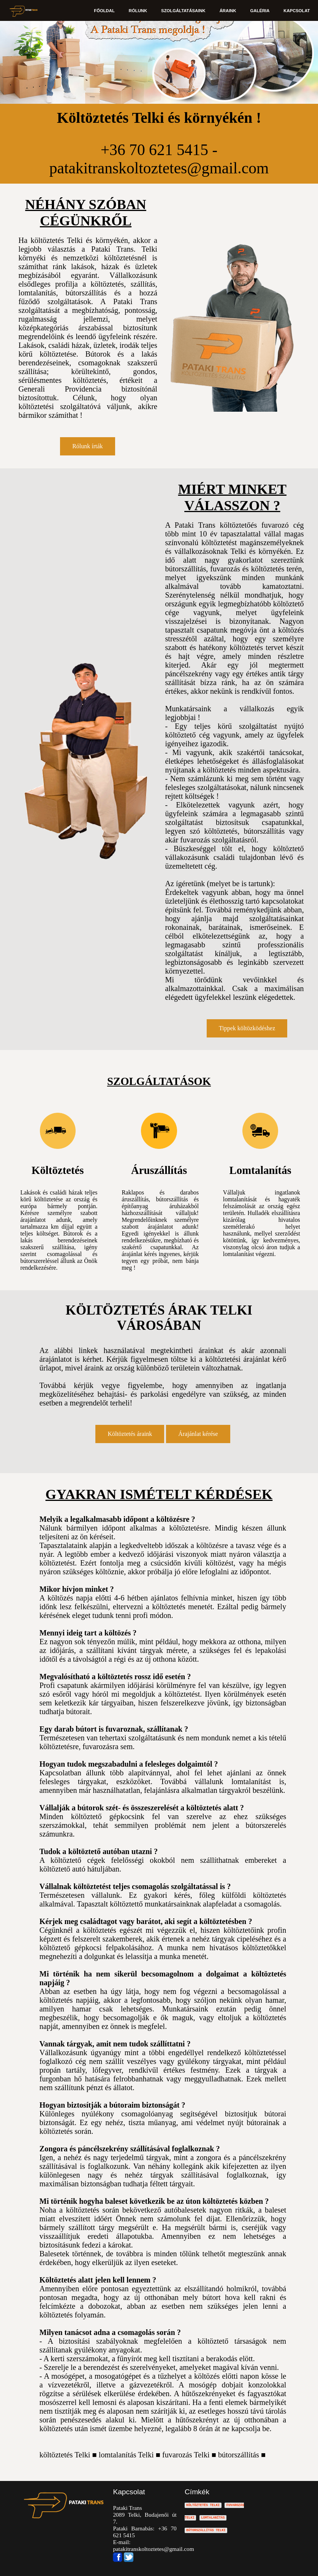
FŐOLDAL (106, 10)
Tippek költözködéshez (247, 1028)
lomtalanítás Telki (126, 2455)
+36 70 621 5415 (154, 150)
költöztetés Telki (65, 2455)
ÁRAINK (228, 10)
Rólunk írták (87, 446)
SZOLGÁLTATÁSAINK (184, 10)
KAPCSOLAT (297, 10)
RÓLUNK (139, 10)
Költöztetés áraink (130, 1434)
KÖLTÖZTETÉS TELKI (203, 2505)
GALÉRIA (260, 10)
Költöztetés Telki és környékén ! (159, 117)
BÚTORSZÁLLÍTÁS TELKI (206, 2530)
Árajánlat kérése (198, 1434)
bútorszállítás (238, 2455)
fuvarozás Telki (186, 2455)
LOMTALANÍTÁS (213, 2518)
